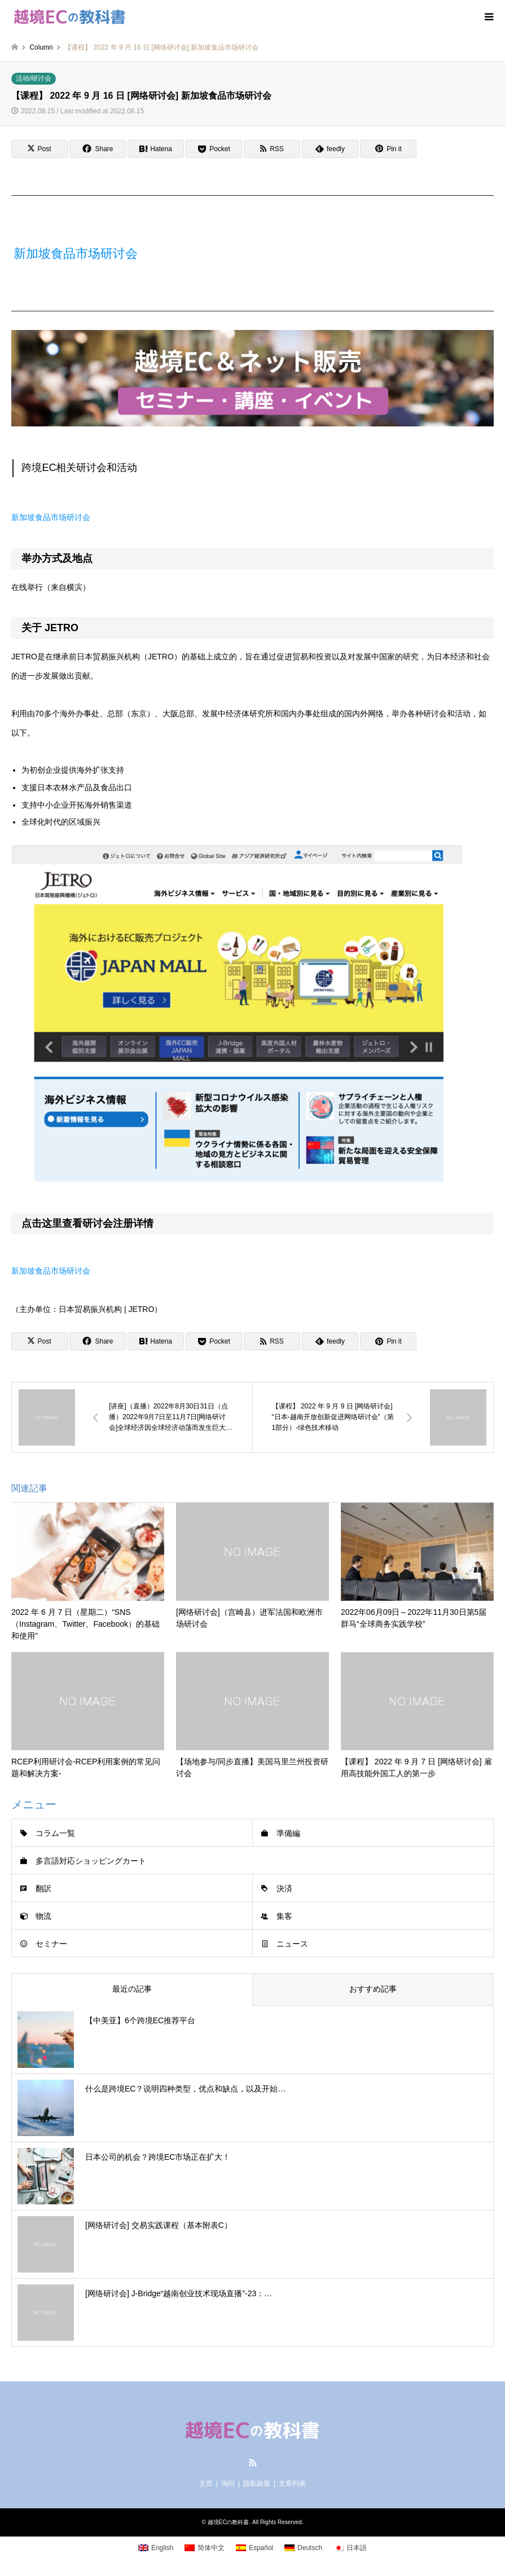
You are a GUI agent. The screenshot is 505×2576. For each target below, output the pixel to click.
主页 (206, 2483)
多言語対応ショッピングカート (91, 1860)
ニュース (292, 1943)
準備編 (288, 1833)
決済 (284, 1888)
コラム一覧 (55, 1833)
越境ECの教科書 (228, 2522)
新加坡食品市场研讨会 (76, 253)
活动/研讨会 (33, 78)
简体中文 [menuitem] (211, 2548)
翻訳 (43, 1888)
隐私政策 (256, 2483)
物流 (43, 1916)
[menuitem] (156, 2548)
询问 (228, 2483)
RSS (253, 2463)
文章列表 (292, 2483)
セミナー (51, 1943)
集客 (284, 1916)
